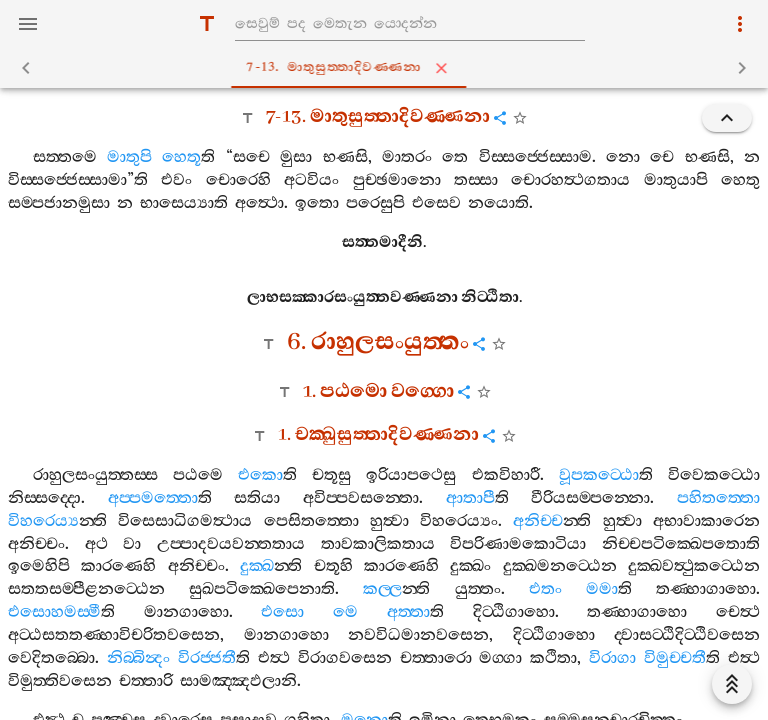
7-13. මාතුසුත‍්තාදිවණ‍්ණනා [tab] (388, 68)
